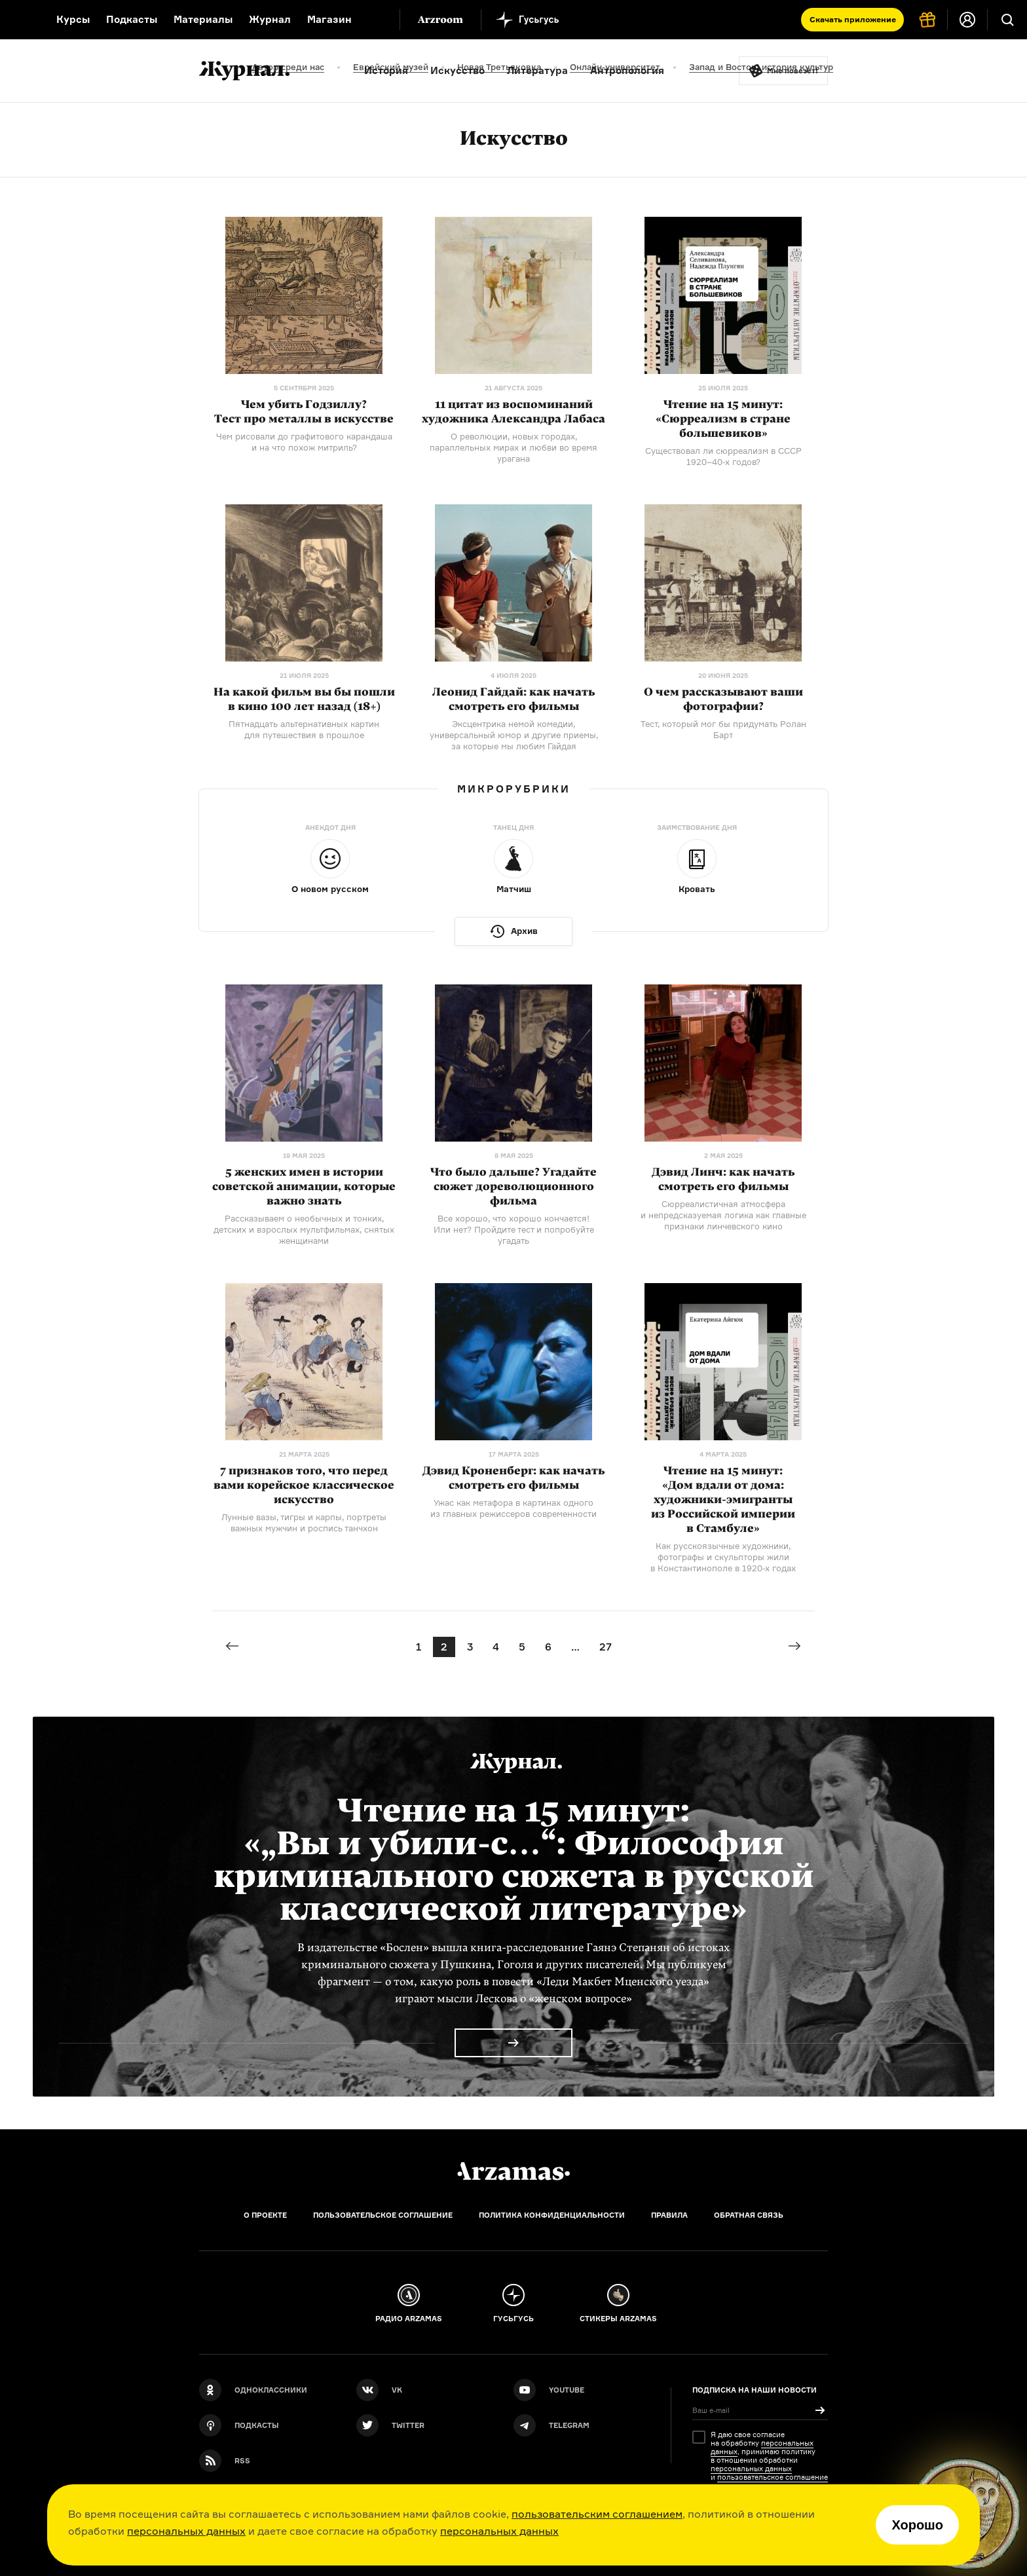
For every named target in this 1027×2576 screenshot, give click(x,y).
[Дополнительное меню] (376, 20)
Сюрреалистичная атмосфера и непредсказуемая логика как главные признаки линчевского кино (723, 1215)
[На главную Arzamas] (19, 19)
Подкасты (131, 19)
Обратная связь (748, 2215)
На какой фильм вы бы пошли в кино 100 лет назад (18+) (304, 699)
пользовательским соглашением (597, 2513)
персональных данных (186, 2530)
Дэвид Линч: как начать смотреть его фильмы (723, 1179)
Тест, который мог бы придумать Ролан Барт (723, 729)
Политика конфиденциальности (552, 2215)
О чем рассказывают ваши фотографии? (723, 699)
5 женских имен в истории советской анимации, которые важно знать (304, 1186)
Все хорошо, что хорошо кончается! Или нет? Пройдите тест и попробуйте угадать (514, 1229)
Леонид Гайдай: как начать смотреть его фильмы (513, 699)
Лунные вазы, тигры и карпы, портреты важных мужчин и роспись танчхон (303, 1522)
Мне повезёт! (792, 70)
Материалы (203, 19)
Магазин (329, 19)
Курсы (73, 19)
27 (605, 1646)
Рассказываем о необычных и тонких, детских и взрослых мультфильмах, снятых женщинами (304, 1229)
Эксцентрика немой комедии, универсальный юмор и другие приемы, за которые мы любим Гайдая (514, 735)
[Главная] (513, 2171)
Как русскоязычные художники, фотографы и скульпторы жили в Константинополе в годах (723, 1556)
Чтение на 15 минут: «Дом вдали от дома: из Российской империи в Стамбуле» (723, 1499)
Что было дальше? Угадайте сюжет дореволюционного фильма (513, 1186)
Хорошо (917, 2525)
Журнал (270, 19)
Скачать (853, 19)
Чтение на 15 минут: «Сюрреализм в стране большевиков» (723, 419)
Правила (669, 2215)
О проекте (265, 2215)
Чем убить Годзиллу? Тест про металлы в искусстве (304, 412)
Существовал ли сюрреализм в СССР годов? (723, 456)
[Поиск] (1007, 20)
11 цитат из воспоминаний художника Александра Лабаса (513, 412)
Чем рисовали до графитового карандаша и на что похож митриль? (304, 442)
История (386, 70)
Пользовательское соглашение (383, 2215)
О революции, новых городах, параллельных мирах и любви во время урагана (513, 447)
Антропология (627, 70)
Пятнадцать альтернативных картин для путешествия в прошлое (304, 729)
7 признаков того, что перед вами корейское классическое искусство (304, 1485)
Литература (537, 70)
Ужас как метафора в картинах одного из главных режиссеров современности (513, 1508)
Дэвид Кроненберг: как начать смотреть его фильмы (513, 1478)
